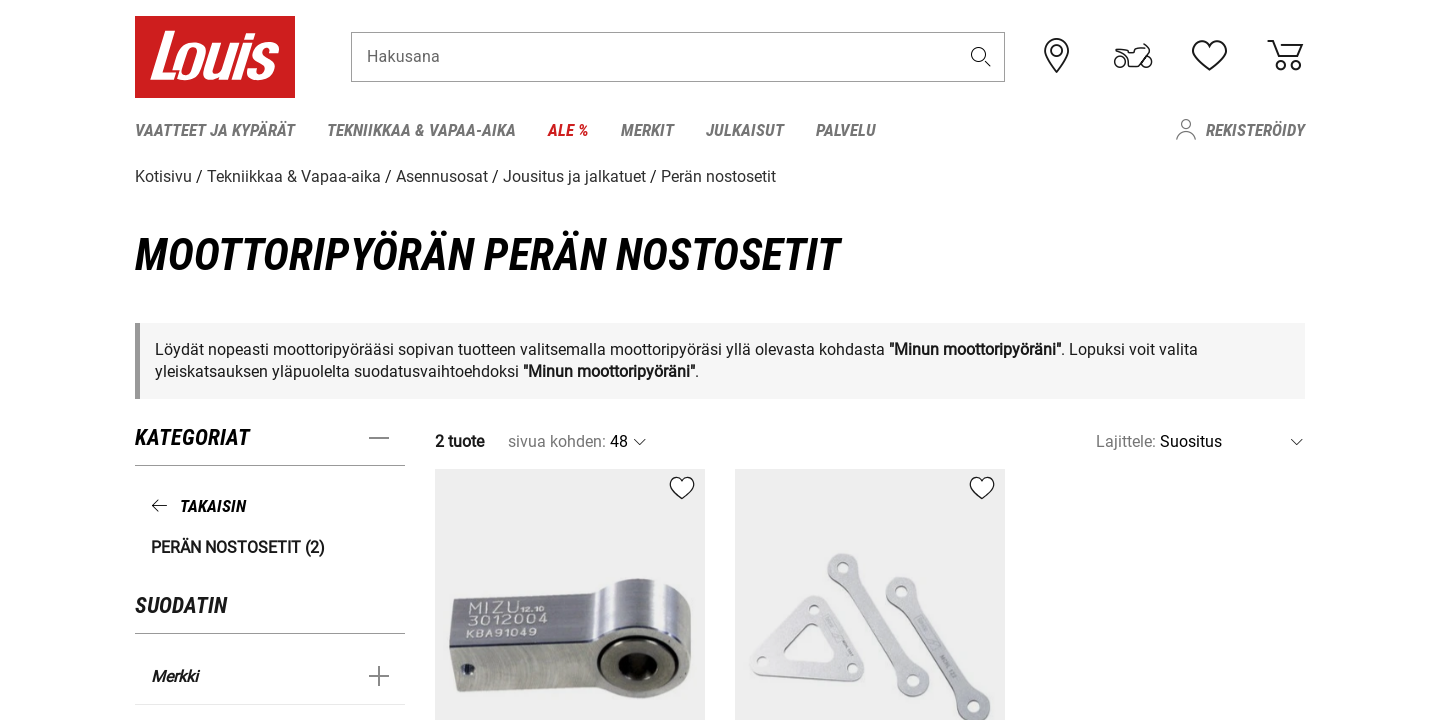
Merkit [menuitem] (647, 130)
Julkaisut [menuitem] (745, 130)
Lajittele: (1126, 441)
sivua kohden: (557, 441)
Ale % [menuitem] (568, 130)
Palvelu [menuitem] (846, 130)
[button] (981, 56)
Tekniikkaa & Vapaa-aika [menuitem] (421, 130)
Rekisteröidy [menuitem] (1255, 130)
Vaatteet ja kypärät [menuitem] (215, 130)
